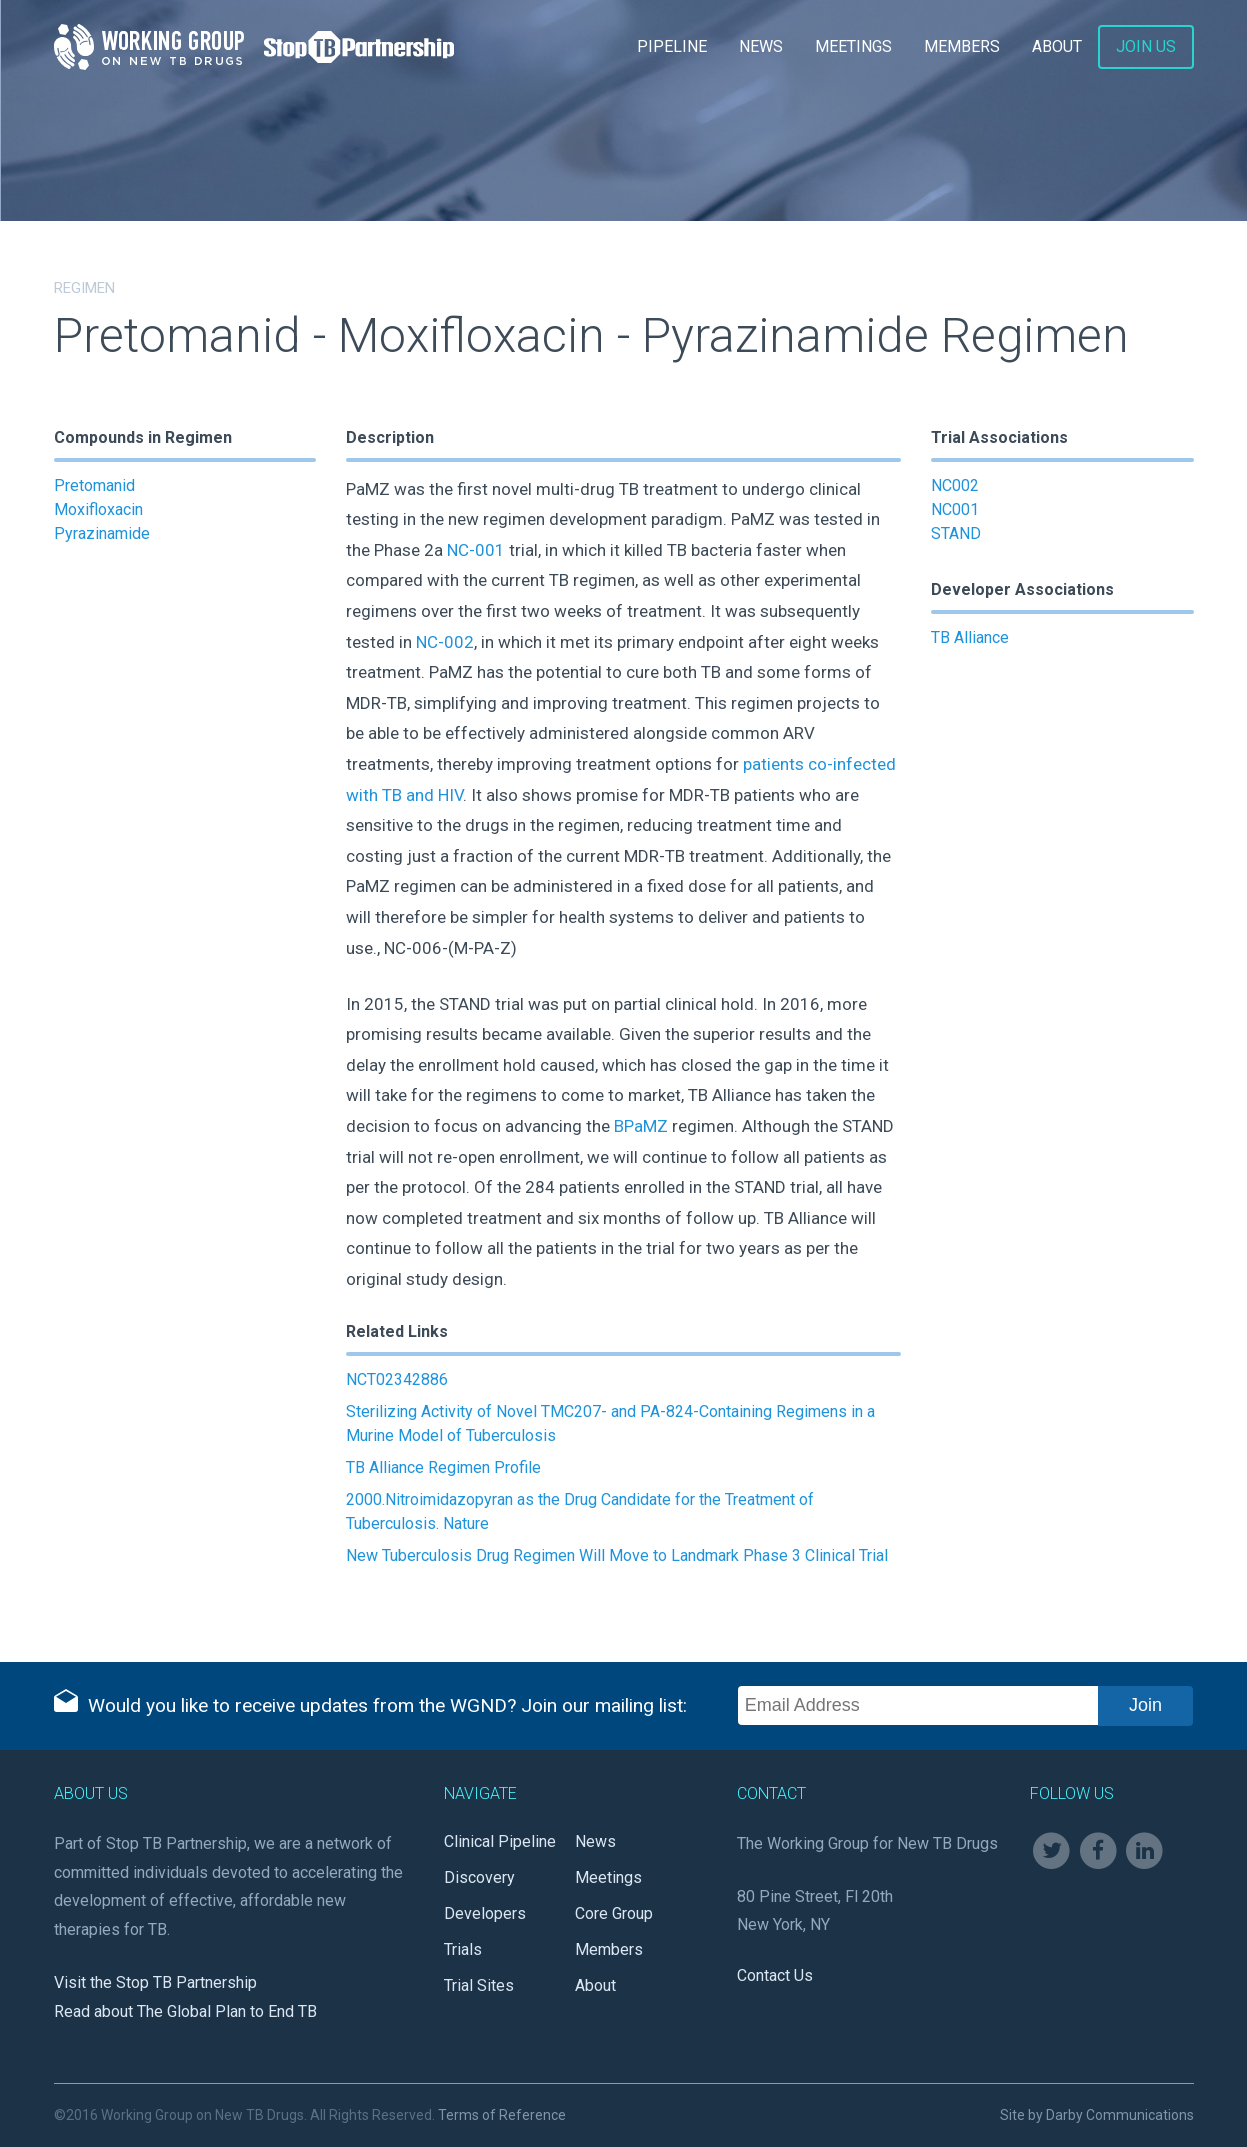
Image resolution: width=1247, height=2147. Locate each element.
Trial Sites (479, 1985)
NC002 (955, 485)
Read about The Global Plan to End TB (185, 2011)
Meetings (853, 46)
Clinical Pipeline (500, 1841)
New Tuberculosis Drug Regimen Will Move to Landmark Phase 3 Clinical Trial (617, 1555)
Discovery (479, 1877)
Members (962, 46)
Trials (463, 1949)
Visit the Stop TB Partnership (155, 1982)
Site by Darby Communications (1097, 2115)
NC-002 (445, 642)
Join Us (1146, 46)
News (761, 46)
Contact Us (775, 1975)
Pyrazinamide (102, 533)
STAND (956, 533)
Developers (485, 1913)
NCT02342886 (397, 1379)
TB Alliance (970, 637)
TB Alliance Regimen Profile (443, 1467)
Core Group (614, 1913)
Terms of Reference (502, 2115)
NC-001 (476, 550)
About (1057, 46)
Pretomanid (94, 485)
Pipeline (672, 46)
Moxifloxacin (98, 509)
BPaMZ (641, 1126)
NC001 (955, 509)
